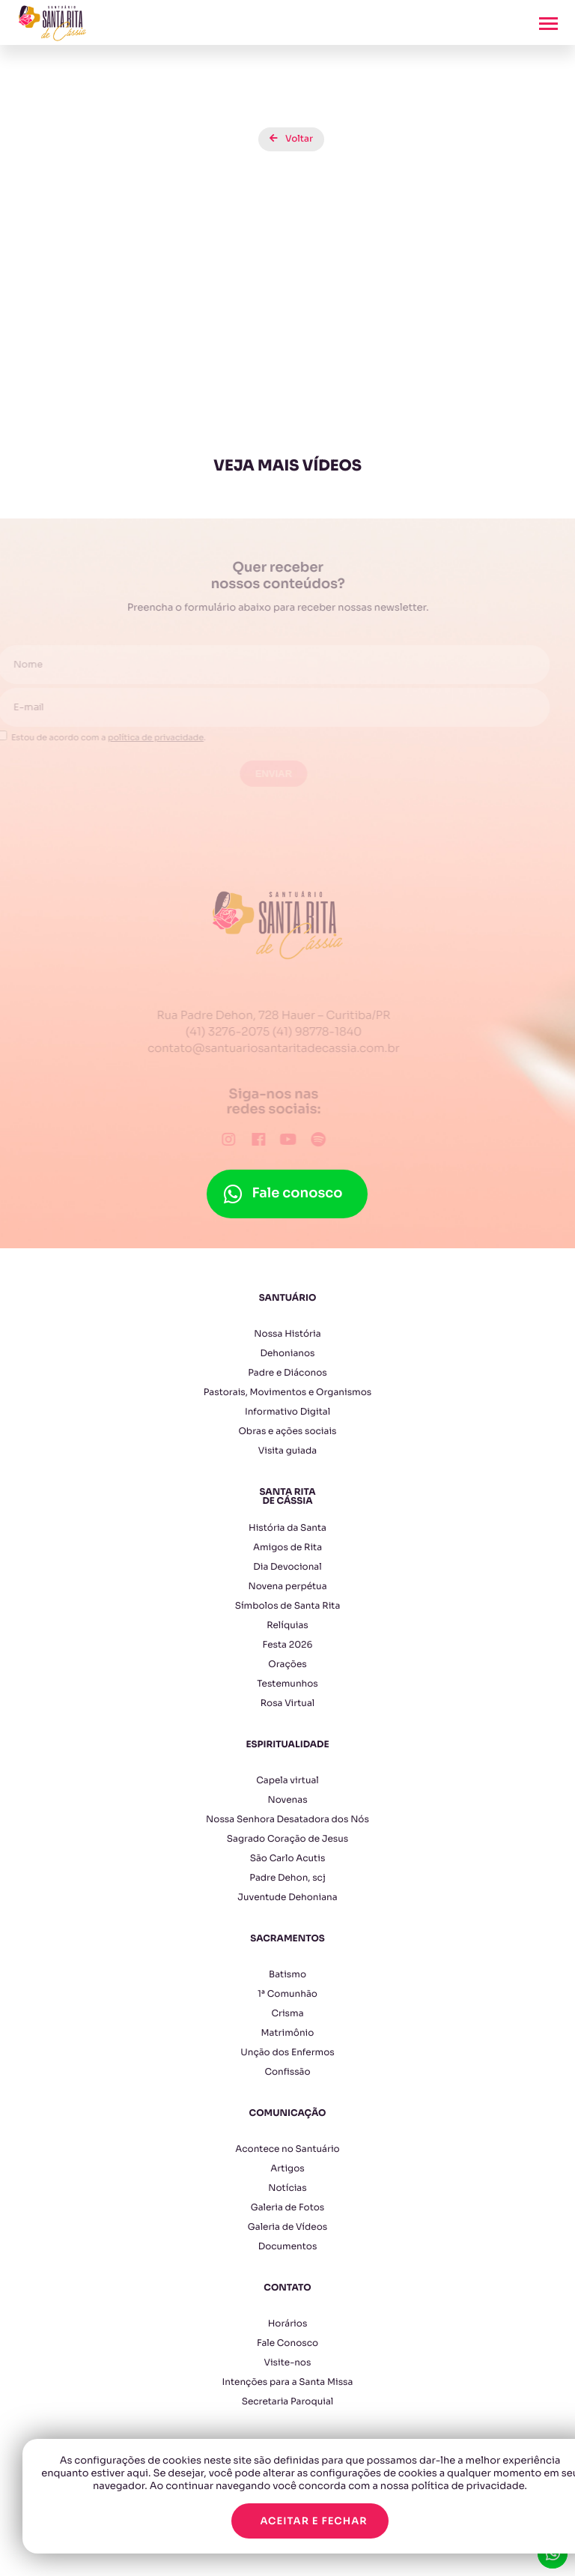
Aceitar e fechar (313, 2521)
